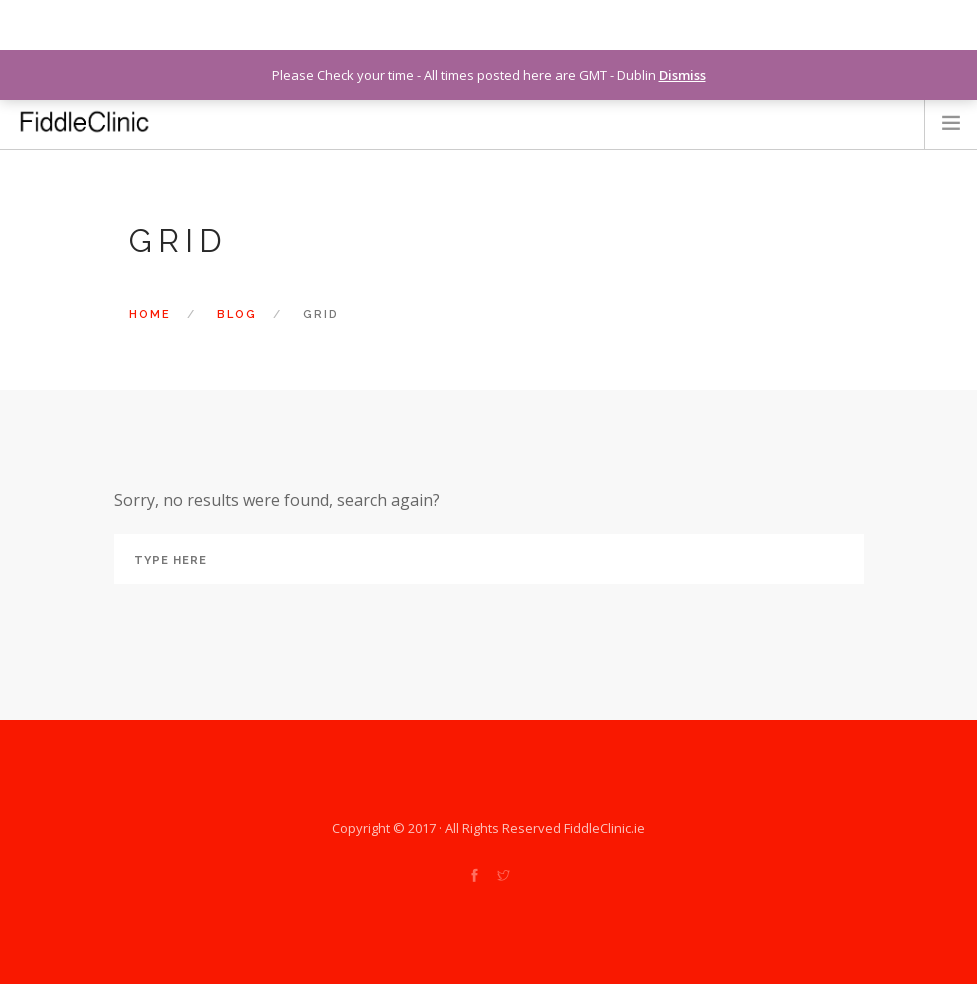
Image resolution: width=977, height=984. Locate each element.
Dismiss (682, 75)
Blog (237, 314)
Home (150, 314)
